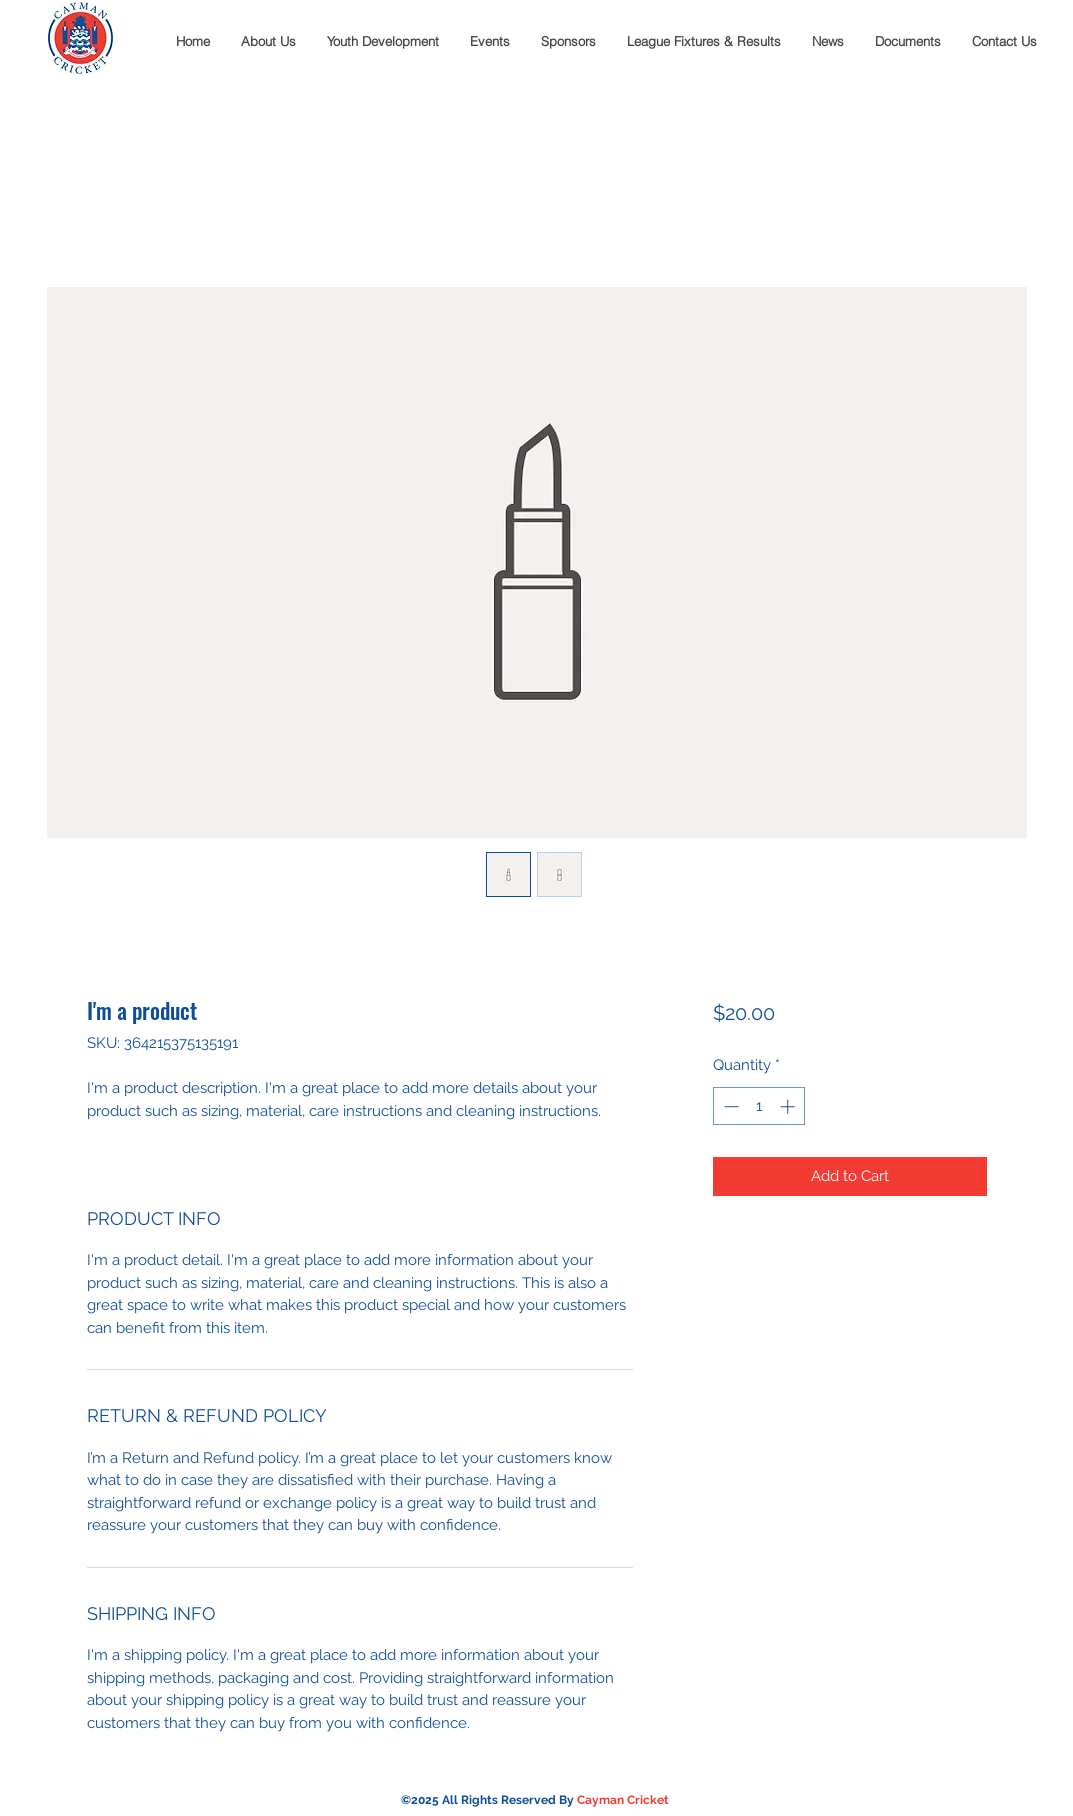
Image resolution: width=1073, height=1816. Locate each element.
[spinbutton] (759, 1106)
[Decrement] (729, 1106)
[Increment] (789, 1106)
